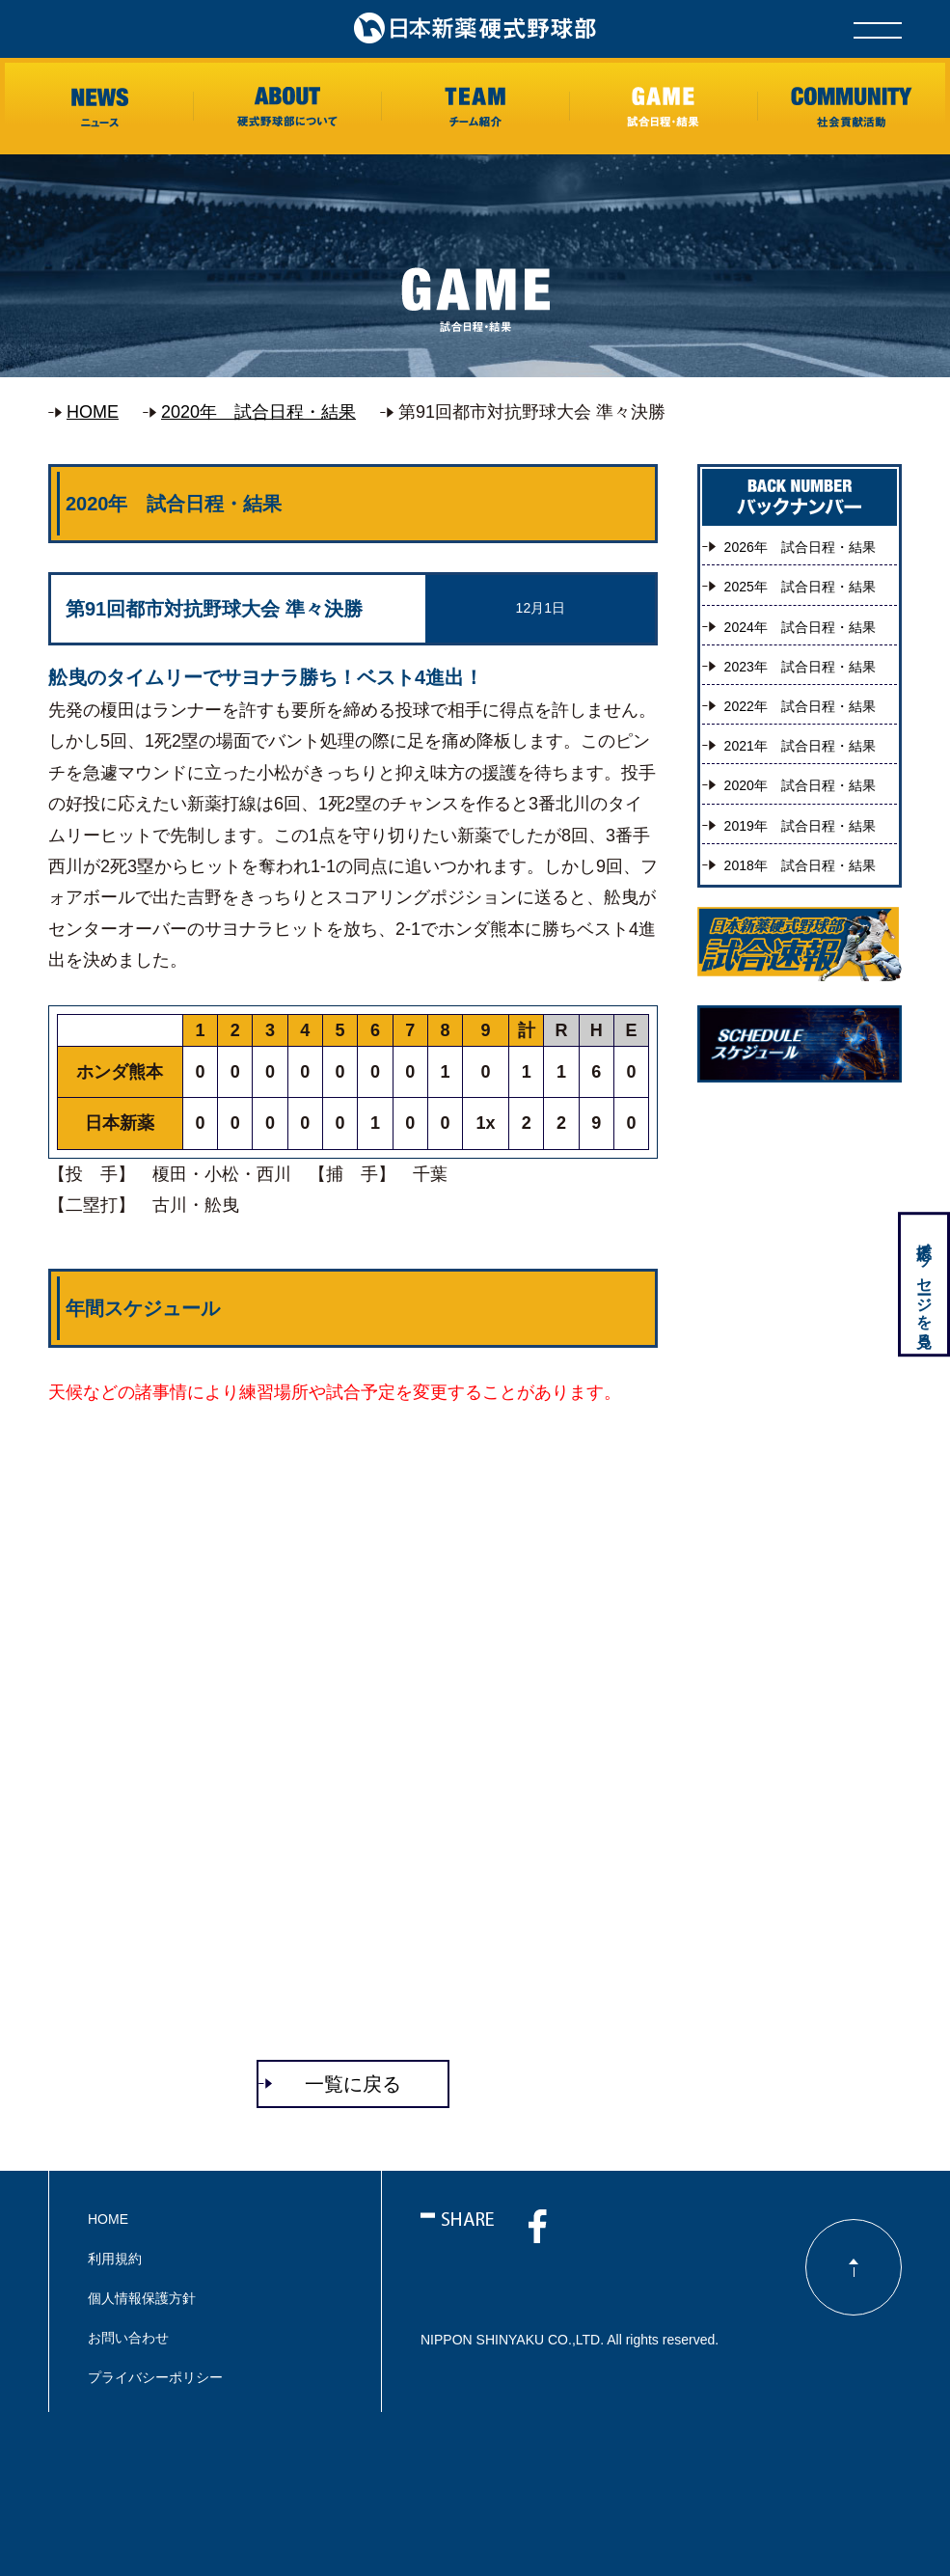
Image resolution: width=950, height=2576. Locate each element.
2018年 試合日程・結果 (800, 865)
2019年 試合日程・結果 (800, 826)
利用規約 (115, 2258)
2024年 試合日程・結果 (800, 627)
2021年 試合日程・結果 (800, 746)
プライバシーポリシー (155, 2377)
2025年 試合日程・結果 (800, 586)
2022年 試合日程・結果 (800, 706)
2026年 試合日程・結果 (800, 547)
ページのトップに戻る (853, 2267)
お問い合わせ (128, 2337)
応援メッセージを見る (922, 1287)
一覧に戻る (353, 2084)
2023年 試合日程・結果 (800, 666)
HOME (93, 412)
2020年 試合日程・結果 (258, 412)
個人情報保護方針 (142, 2298)
